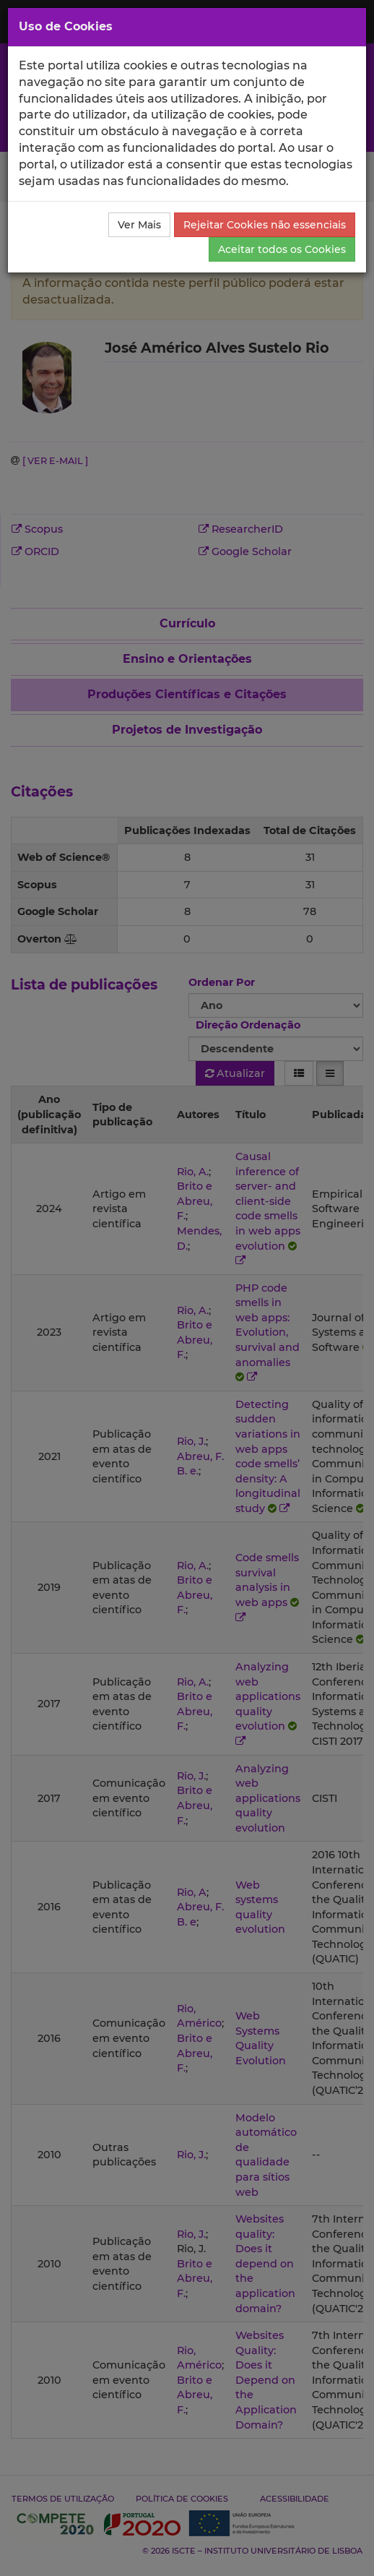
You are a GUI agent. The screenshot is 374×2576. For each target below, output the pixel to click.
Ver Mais (139, 224)
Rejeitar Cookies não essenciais (264, 224)
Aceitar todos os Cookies (282, 249)
